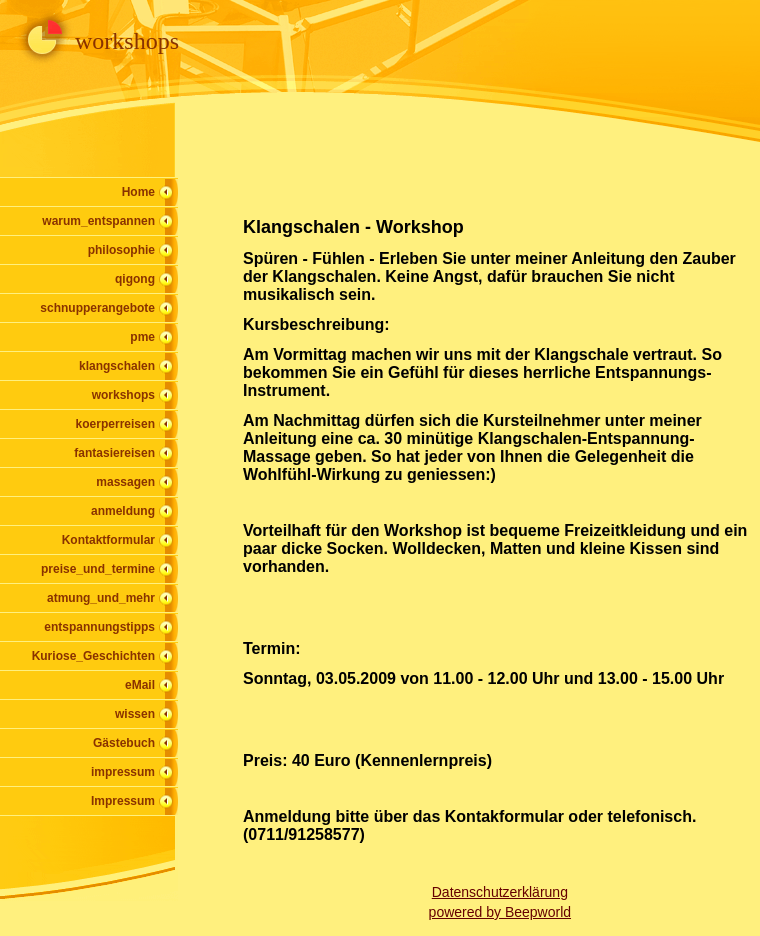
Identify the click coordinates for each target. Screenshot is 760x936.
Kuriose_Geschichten (93, 656)
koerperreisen (115, 424)
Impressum (123, 801)
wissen (135, 714)
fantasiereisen (114, 453)
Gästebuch (124, 743)
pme (142, 337)
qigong (135, 279)
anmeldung (123, 511)
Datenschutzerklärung (500, 892)
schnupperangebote (97, 308)
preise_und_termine (98, 569)
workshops (123, 395)
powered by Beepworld (500, 912)
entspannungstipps (99, 627)
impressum (123, 772)
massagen (125, 482)
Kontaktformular (108, 540)
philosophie (121, 250)
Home (138, 192)
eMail (140, 685)
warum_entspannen (98, 221)
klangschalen (117, 366)
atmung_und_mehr (101, 598)
